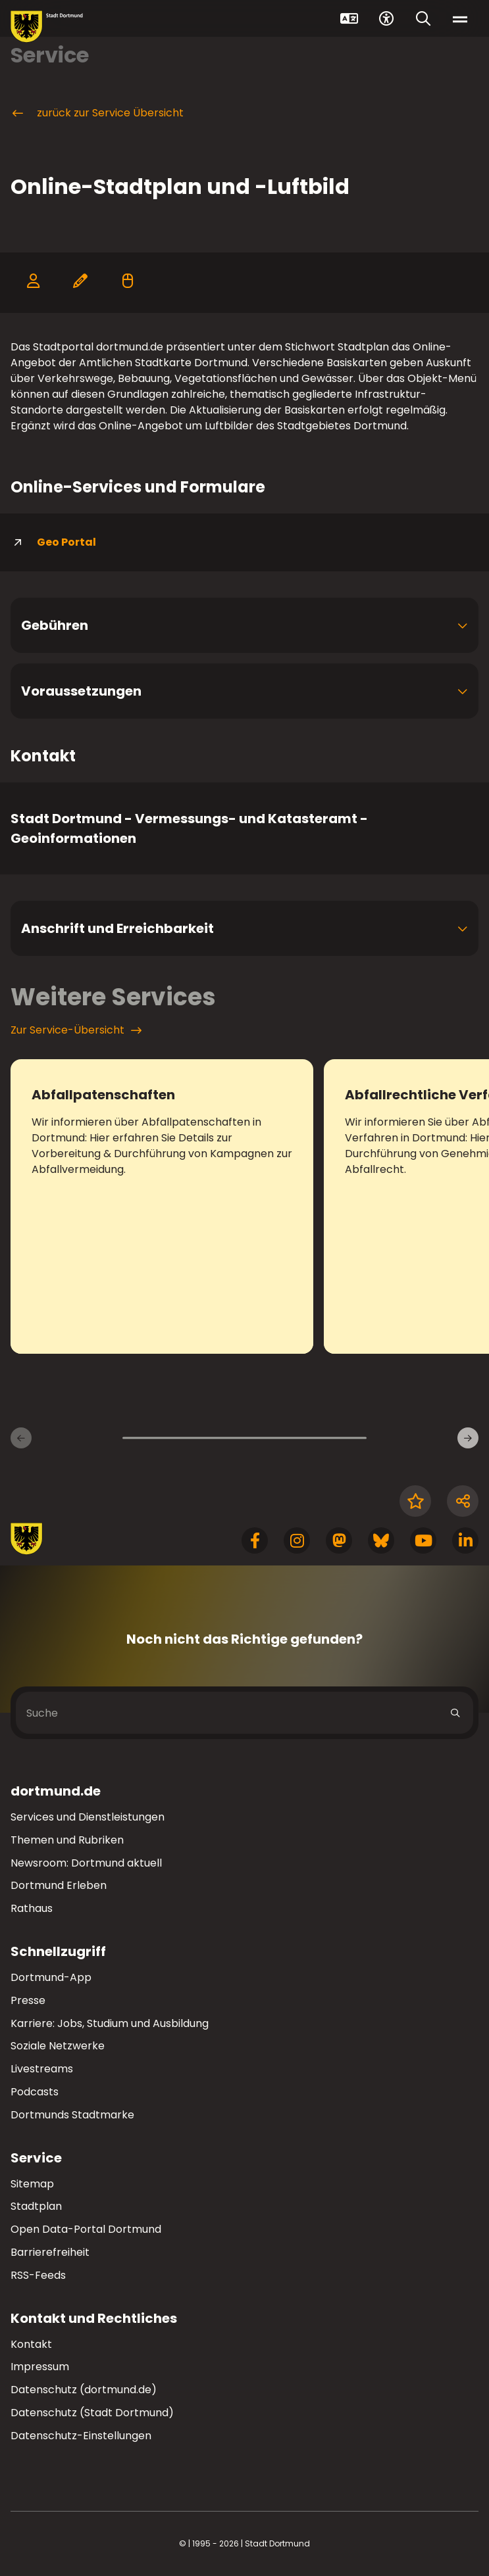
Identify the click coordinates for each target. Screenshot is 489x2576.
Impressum (40, 2366)
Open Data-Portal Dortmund (86, 2229)
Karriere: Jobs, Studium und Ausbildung (110, 2023)
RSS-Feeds (38, 2275)
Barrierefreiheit (50, 2252)
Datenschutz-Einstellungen (81, 2436)
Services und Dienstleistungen (88, 1817)
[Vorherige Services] (21, 1437)
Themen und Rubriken (67, 1840)
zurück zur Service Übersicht (97, 113)
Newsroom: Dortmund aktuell (86, 1863)
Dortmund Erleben (59, 1885)
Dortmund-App (51, 1977)
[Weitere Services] (467, 1437)
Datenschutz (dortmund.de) (84, 2389)
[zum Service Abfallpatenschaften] (162, 1206)
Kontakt (31, 2344)
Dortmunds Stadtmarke (72, 2114)
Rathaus (32, 1908)
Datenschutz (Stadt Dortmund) (92, 2412)
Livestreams (42, 2068)
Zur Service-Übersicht (76, 1030)
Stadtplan (36, 2206)
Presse (28, 2000)
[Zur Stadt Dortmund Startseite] (47, 27)
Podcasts (35, 2091)
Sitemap (32, 2183)
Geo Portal (53, 542)
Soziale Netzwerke (58, 2045)
